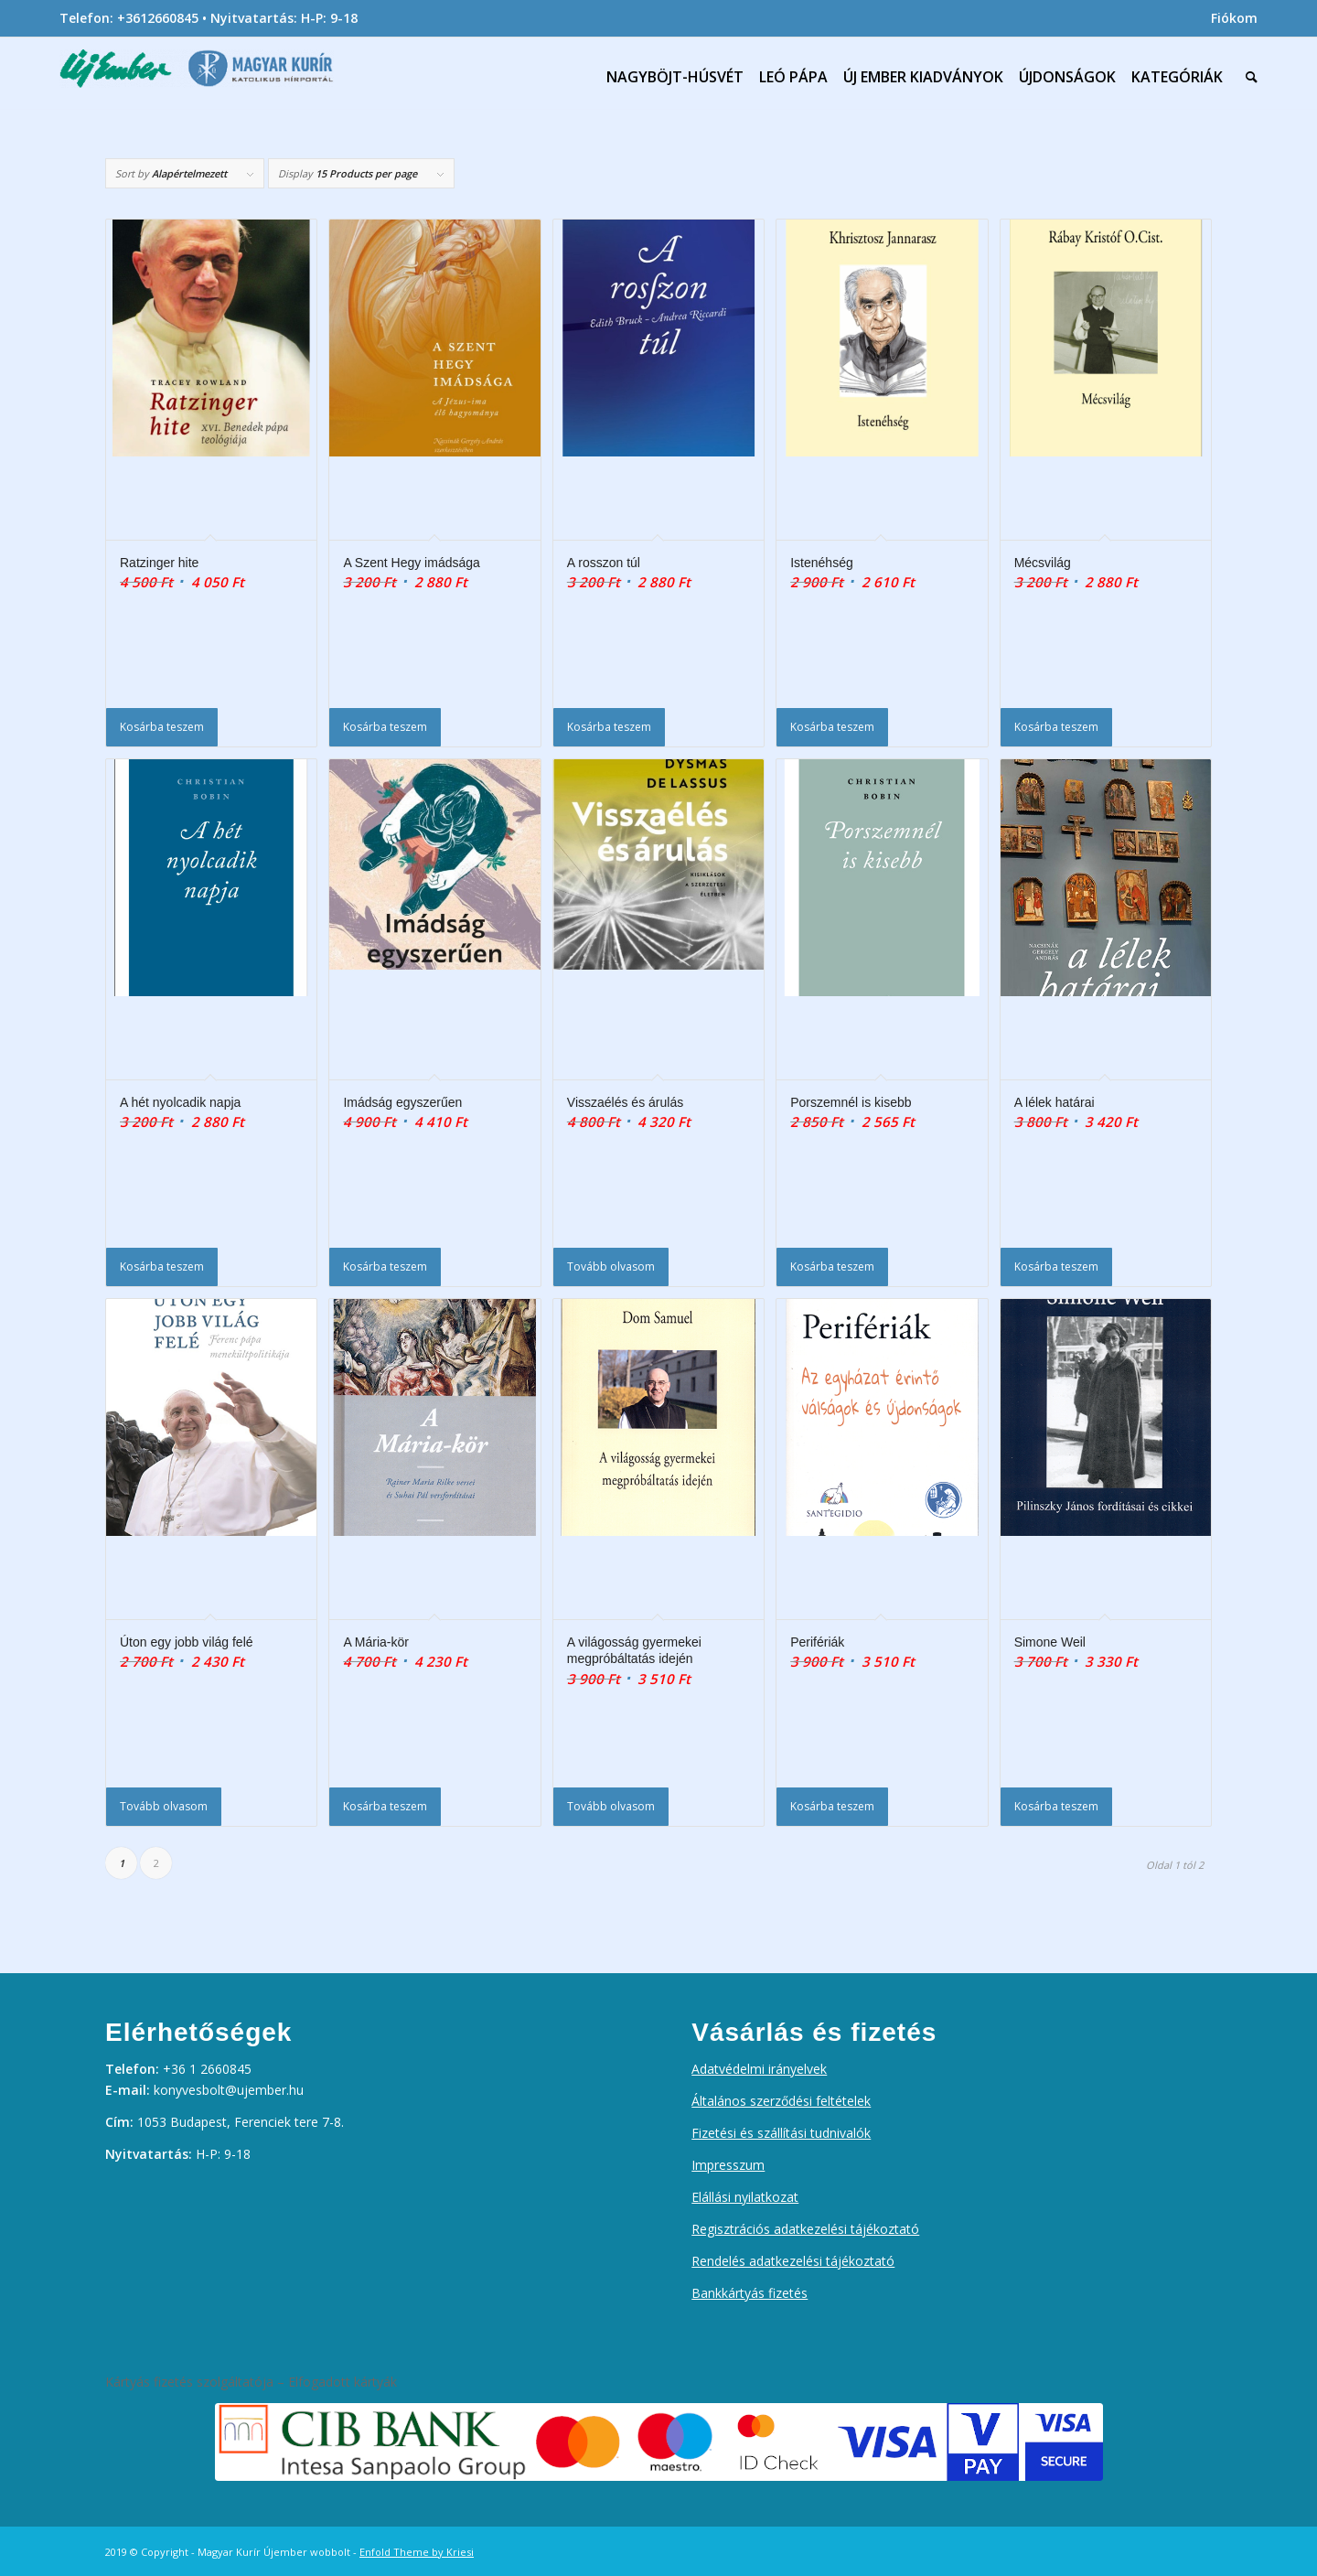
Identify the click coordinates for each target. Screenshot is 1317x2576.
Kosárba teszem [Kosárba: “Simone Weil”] (1056, 1806)
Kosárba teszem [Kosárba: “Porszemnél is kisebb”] (832, 1266)
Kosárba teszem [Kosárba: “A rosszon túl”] (609, 727)
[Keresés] (1247, 77)
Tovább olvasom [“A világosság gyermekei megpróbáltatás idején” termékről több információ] (611, 1806)
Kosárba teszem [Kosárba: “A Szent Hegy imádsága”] (385, 727)
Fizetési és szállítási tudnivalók (781, 2132)
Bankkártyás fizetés (749, 2293)
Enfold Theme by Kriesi (416, 2552)
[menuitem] (1230, 18)
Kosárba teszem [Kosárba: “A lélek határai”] (1056, 1266)
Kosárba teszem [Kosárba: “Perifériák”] (832, 1806)
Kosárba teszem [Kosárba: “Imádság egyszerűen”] (385, 1266)
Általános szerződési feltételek (781, 2100)
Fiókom (1234, 18)
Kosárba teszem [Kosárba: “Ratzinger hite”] (162, 727)
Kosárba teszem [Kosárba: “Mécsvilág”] (1056, 727)
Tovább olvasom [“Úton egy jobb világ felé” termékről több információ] (164, 1806)
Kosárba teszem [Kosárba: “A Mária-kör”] (385, 1806)
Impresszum (728, 2165)
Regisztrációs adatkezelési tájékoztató (805, 2229)
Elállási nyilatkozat (744, 2197)
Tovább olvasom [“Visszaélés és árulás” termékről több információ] (611, 1266)
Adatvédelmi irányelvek (759, 2068)
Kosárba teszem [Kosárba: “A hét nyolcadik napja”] (162, 1266)
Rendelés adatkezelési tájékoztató (792, 2261)
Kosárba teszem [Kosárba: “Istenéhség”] (832, 727)
